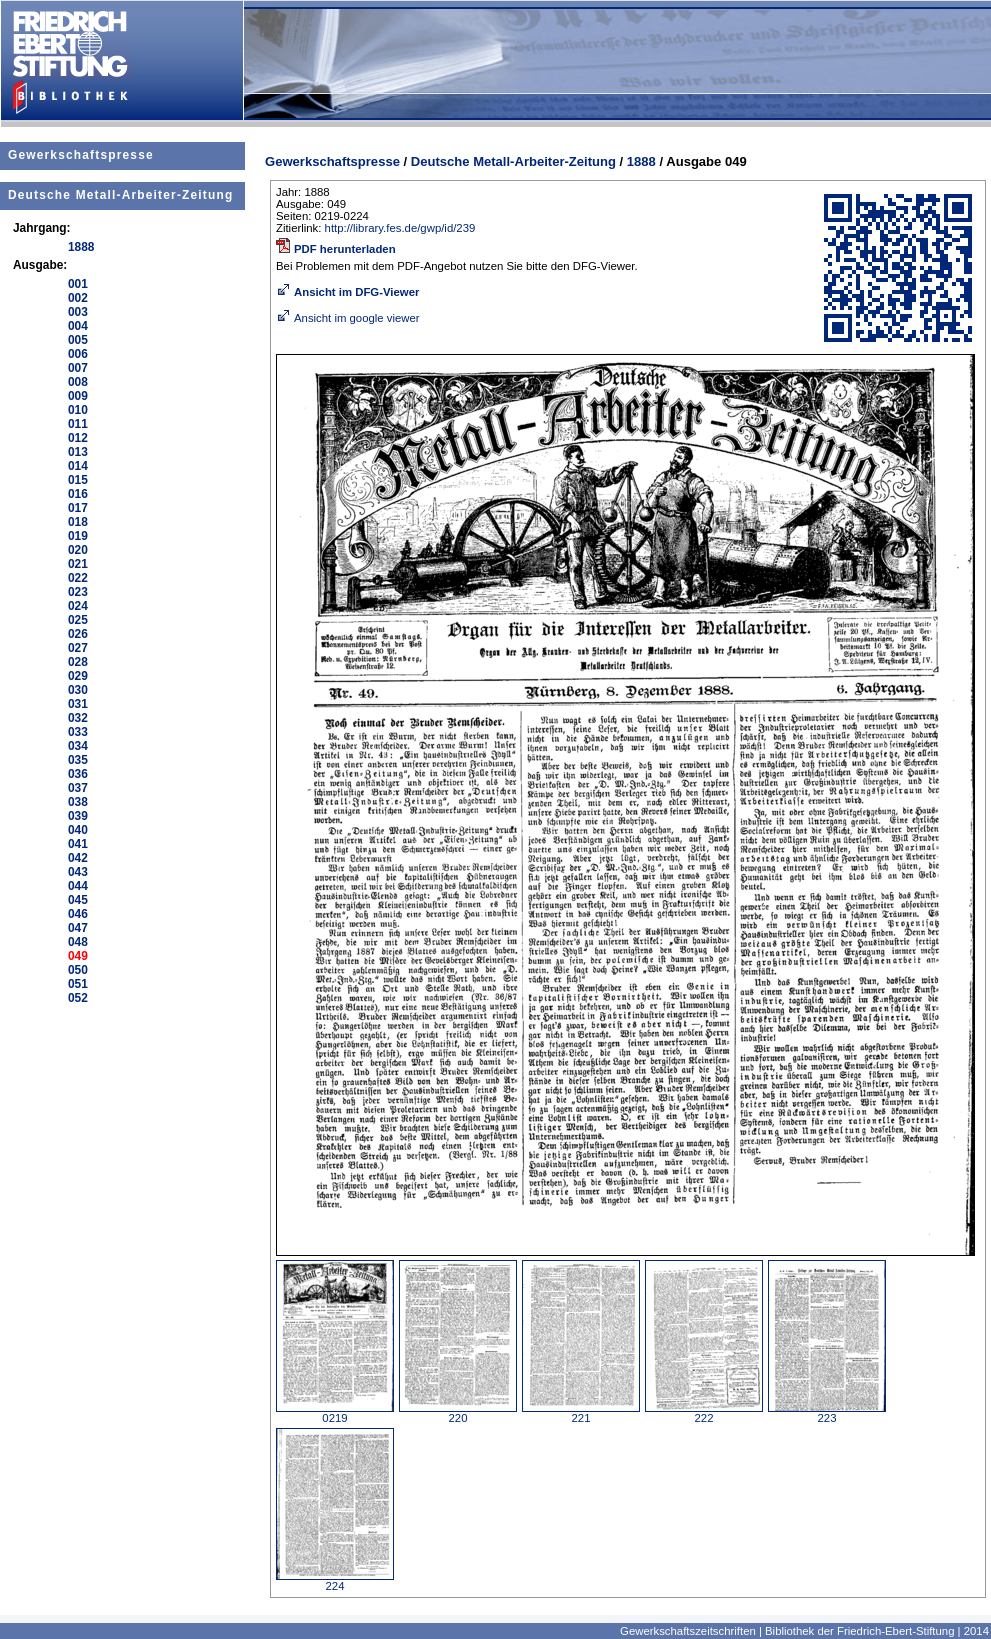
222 (704, 1413)
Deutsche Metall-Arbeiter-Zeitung (120, 195)
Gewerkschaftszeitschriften (688, 1631)
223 (827, 1413)
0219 (335, 1413)
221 (581, 1413)
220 (458, 1413)
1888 (641, 161)
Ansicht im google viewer (348, 318)
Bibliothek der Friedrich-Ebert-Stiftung (859, 1631)
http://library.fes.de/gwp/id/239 (400, 228)
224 (335, 1581)
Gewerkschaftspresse (81, 155)
